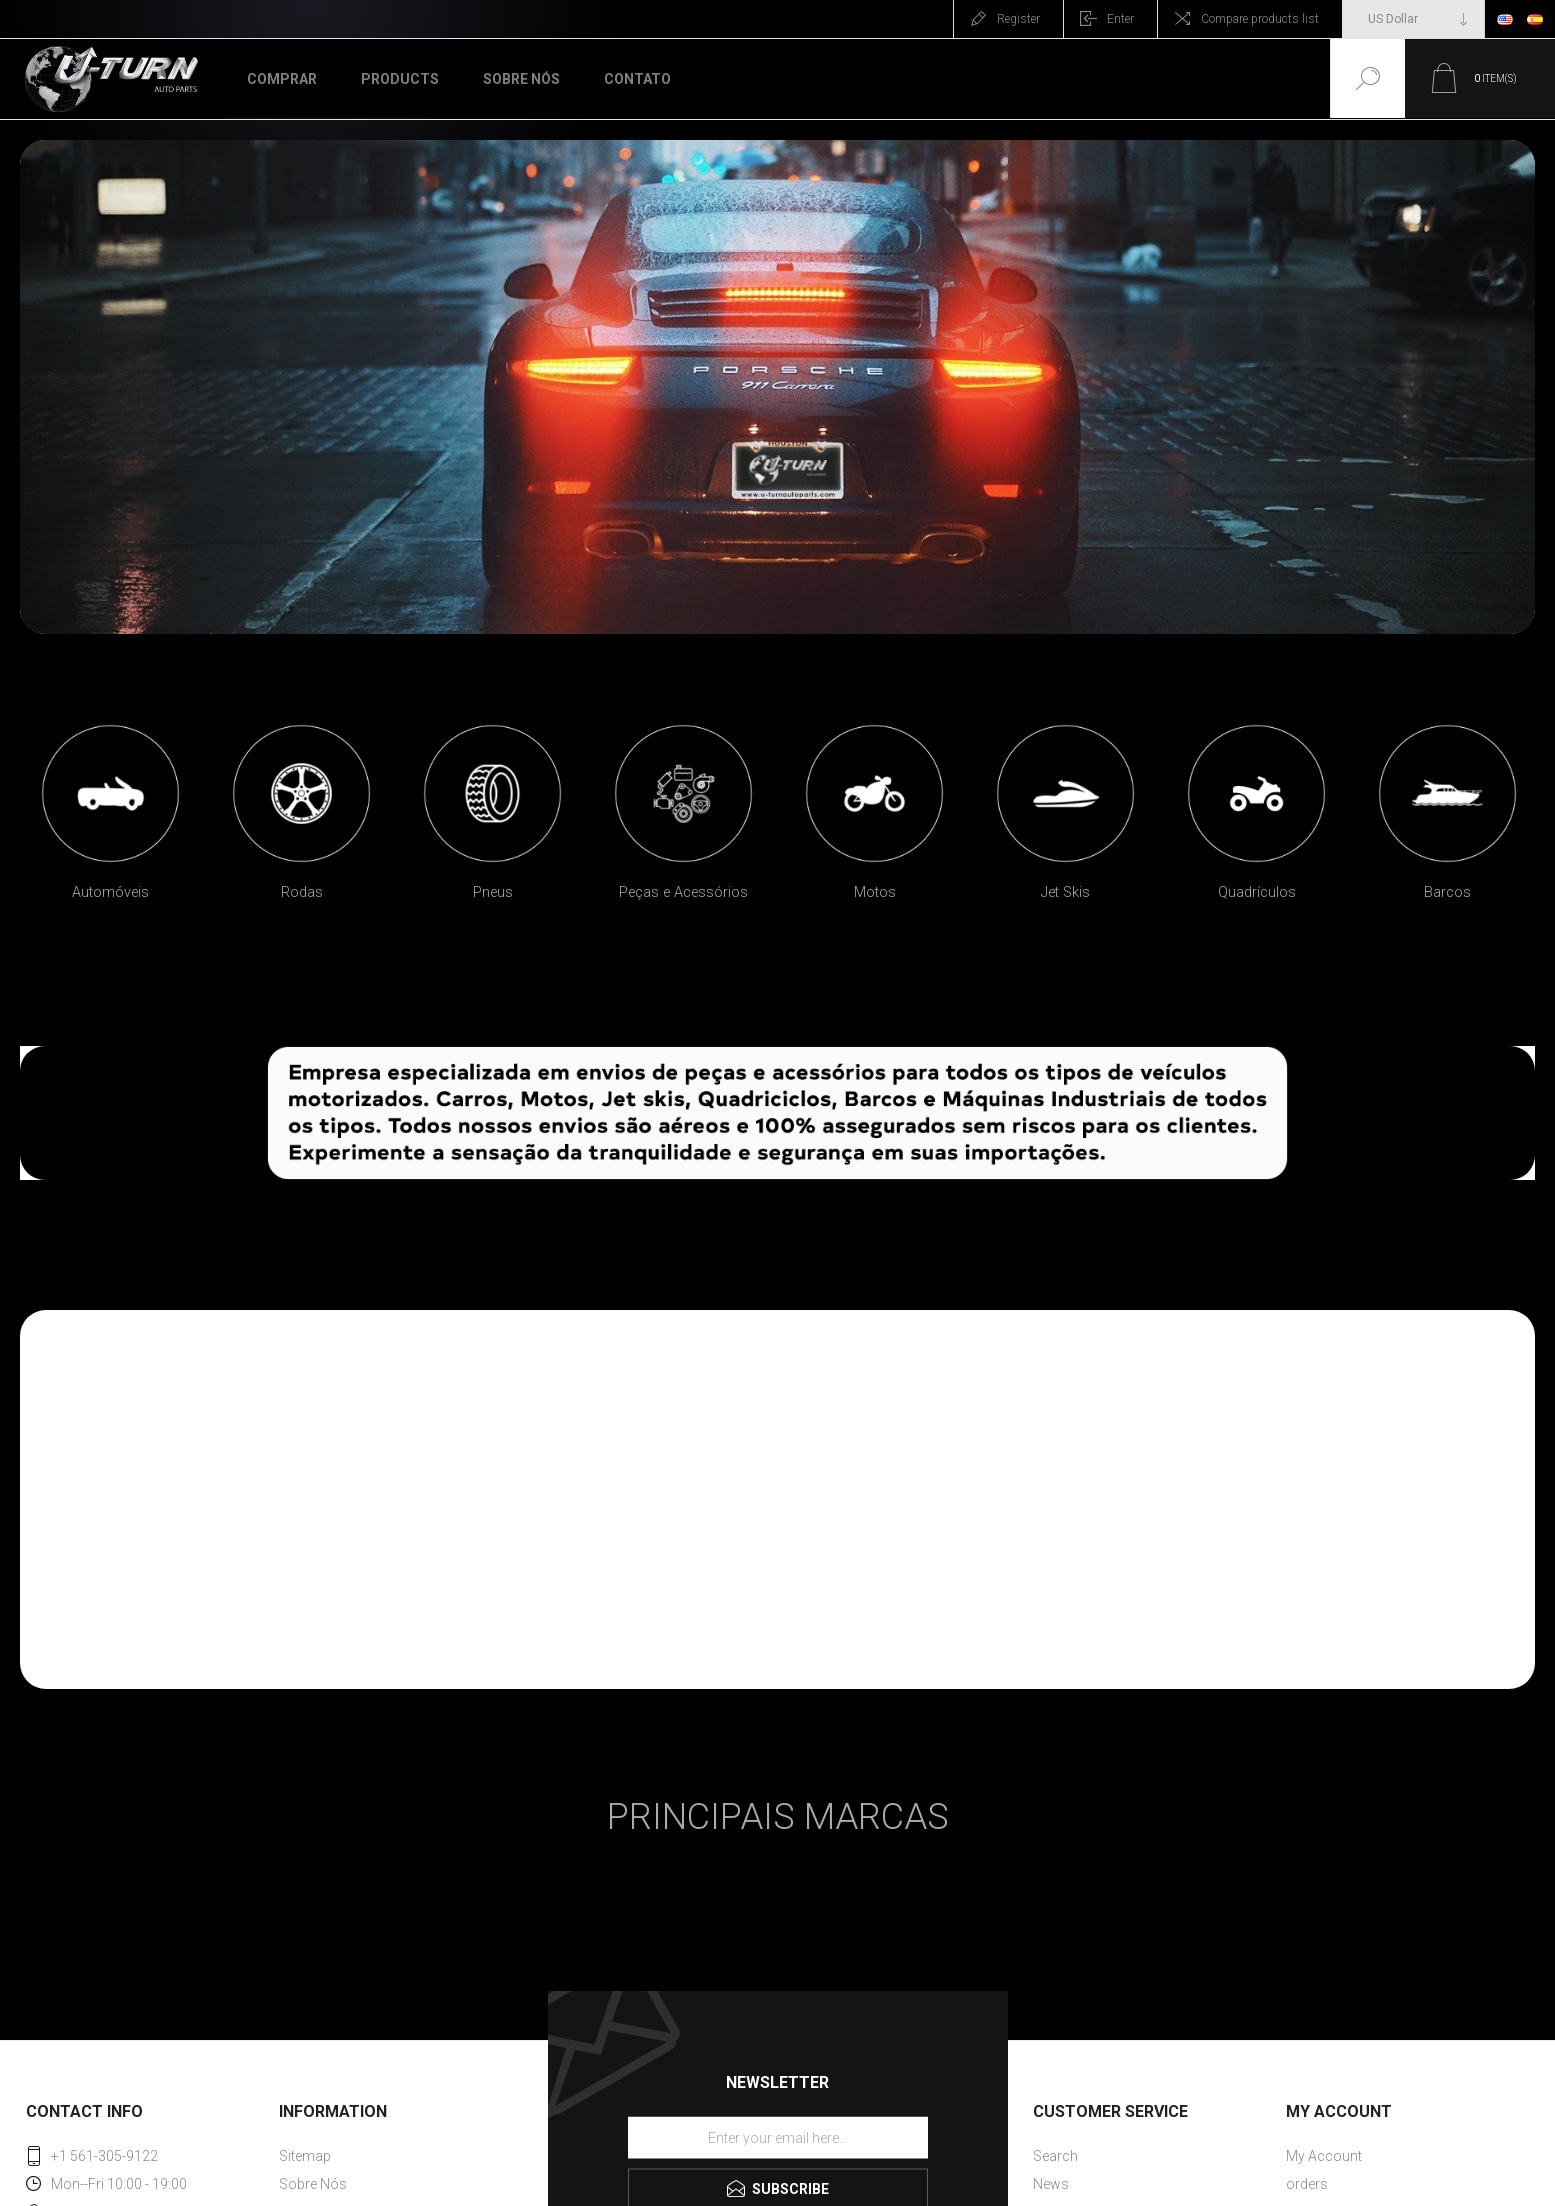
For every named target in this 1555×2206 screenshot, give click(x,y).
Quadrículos (1257, 892)
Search (1055, 2156)
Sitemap (305, 2156)
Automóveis (110, 892)
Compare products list (1260, 19)
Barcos (1447, 892)
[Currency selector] (1413, 19)
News (1051, 2184)
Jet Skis (1065, 892)
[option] (110, 819)
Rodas (302, 892)
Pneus (493, 892)
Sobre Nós (313, 2184)
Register (1018, 19)
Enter (1120, 19)
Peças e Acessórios (683, 892)
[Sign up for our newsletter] (778, 2137)
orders (1307, 2184)
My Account (1324, 2156)
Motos (875, 892)
